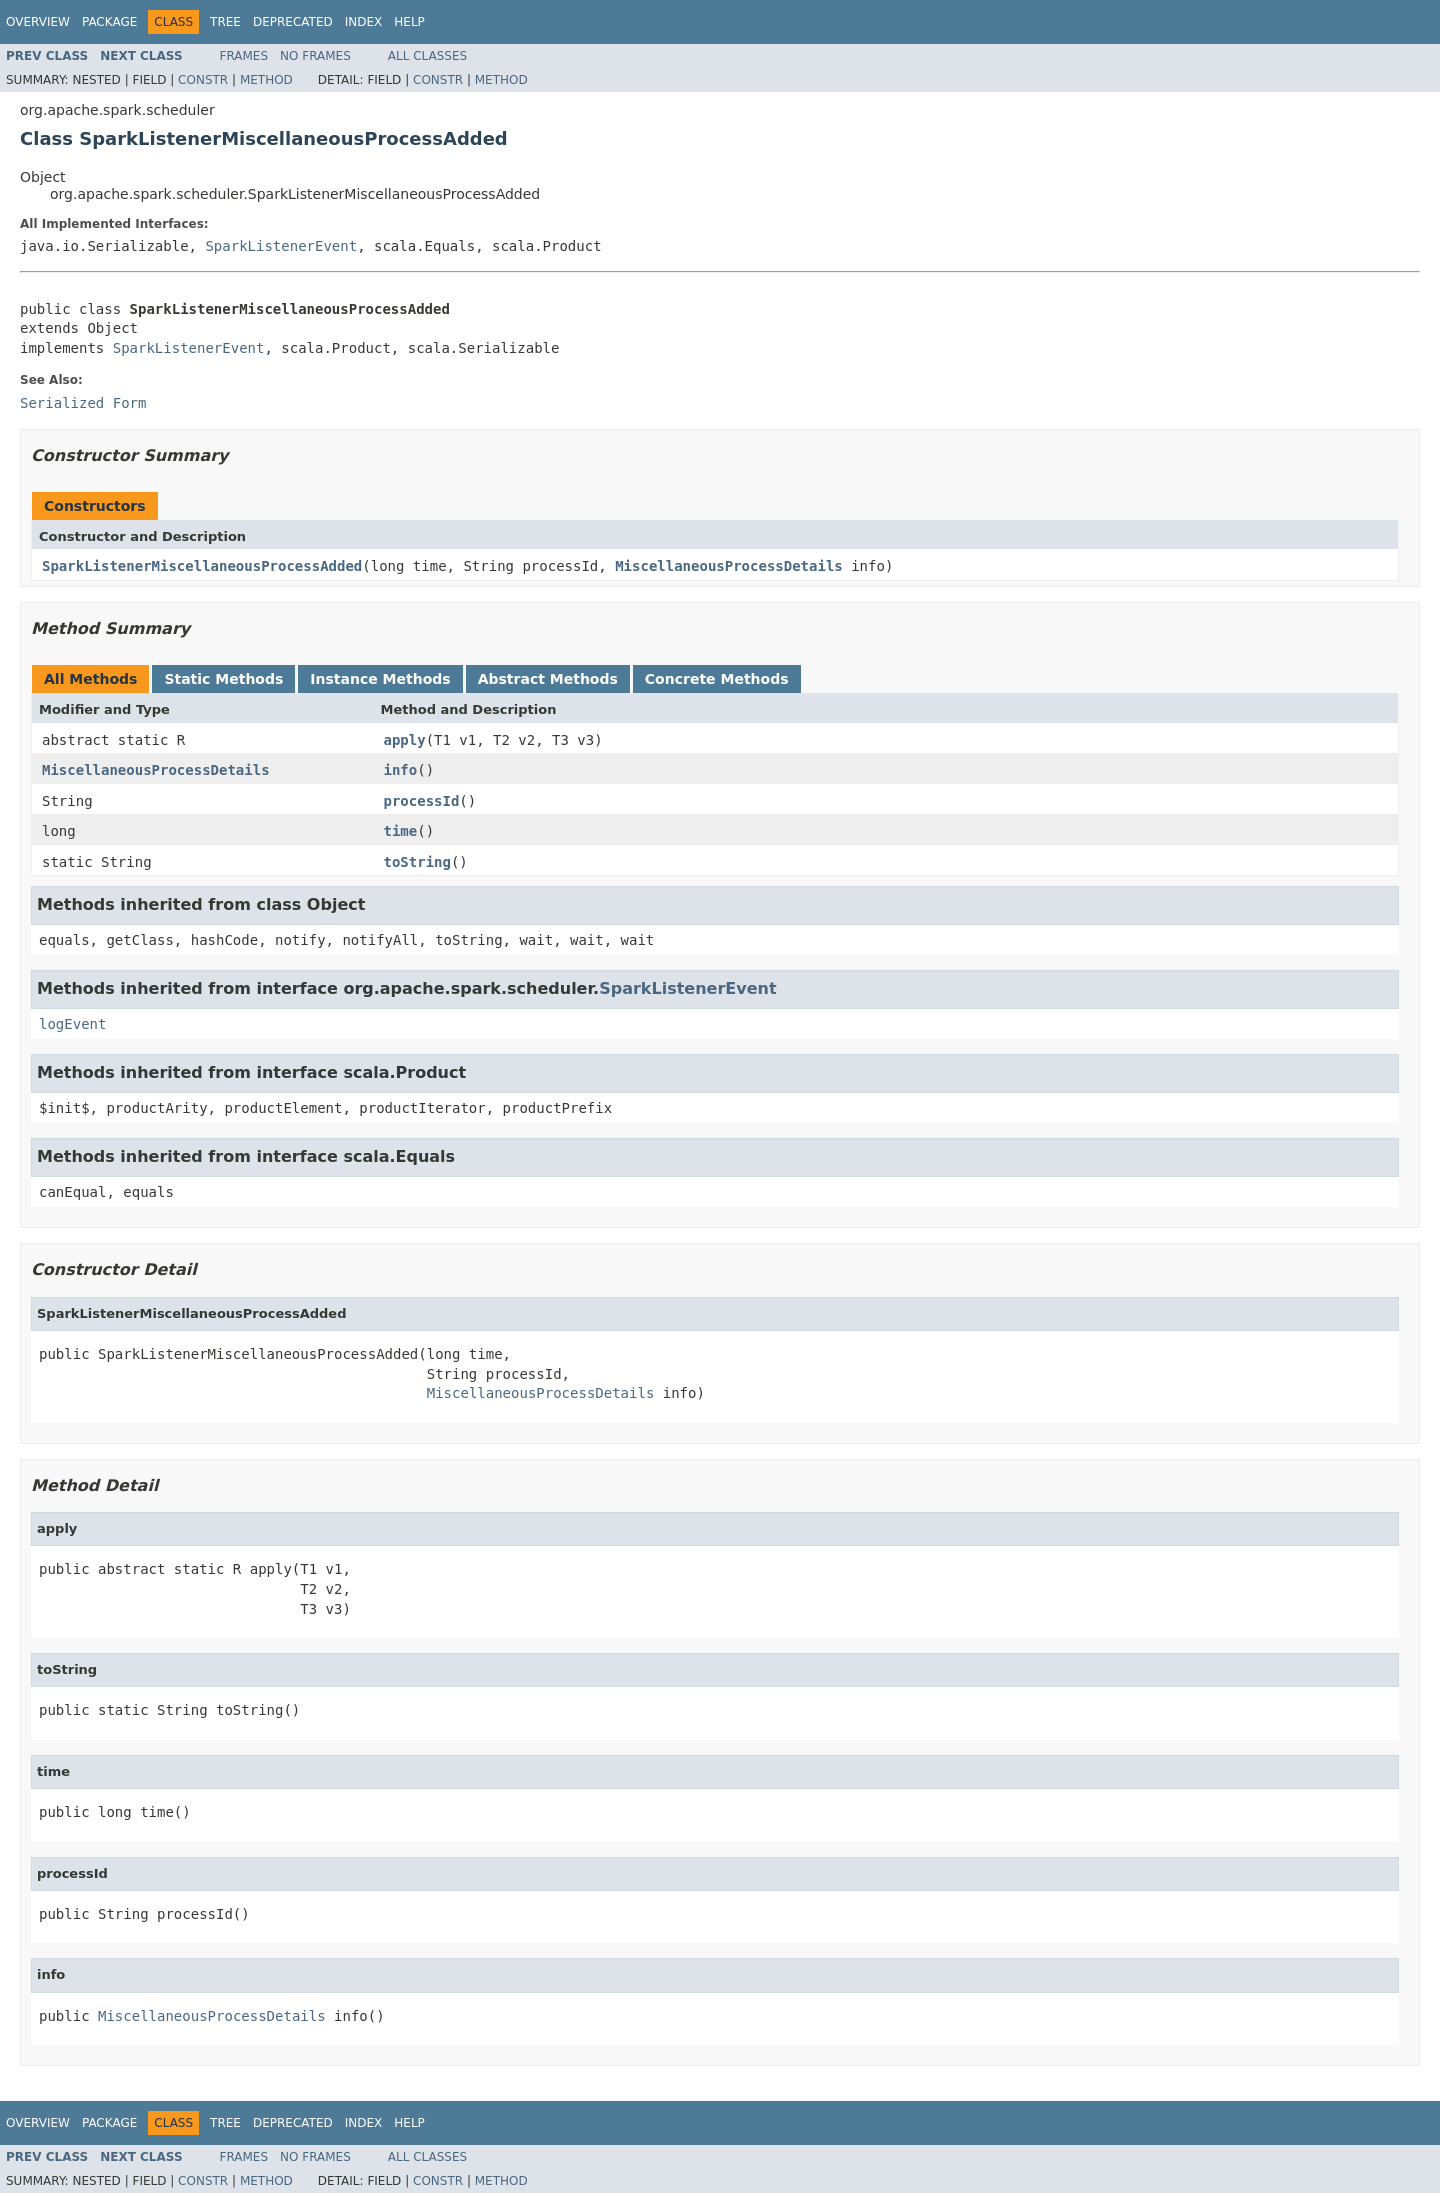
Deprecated (293, 22)
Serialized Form (83, 403)
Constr (203, 80)
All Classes (427, 56)
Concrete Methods (717, 679)
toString (417, 862)
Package (109, 22)
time (401, 831)
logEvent (72, 1024)
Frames (244, 56)
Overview (38, 22)
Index (364, 22)
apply (405, 740)
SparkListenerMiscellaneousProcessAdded (202, 566)
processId (422, 801)
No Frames (315, 56)
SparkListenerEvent (281, 246)
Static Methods (223, 679)
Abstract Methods (548, 679)
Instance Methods (380, 679)
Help (409, 22)
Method (266, 80)
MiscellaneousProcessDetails (729, 566)
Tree (225, 22)
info (401, 770)
